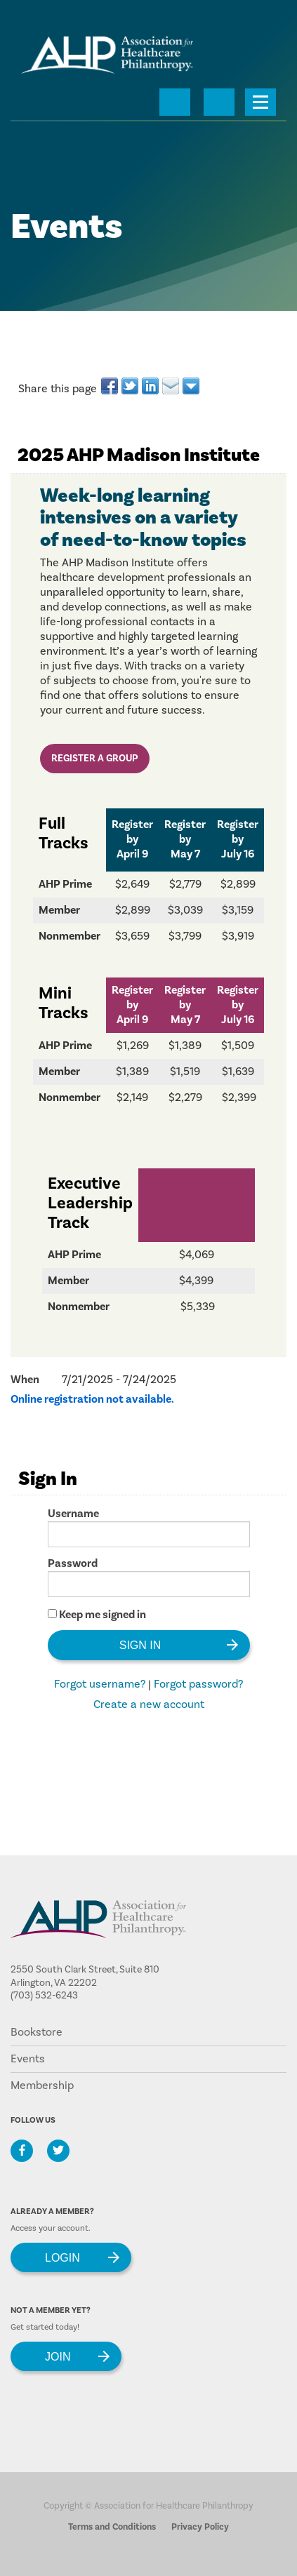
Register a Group (94, 758)
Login (62, 2257)
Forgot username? (99, 1684)
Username (73, 1514)
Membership (42, 2085)
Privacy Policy (200, 2526)
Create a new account (148, 1704)
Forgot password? (198, 1684)
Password (73, 1563)
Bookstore (36, 2032)
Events (28, 2059)
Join (57, 2356)
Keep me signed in (102, 1615)
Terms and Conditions (112, 2526)
